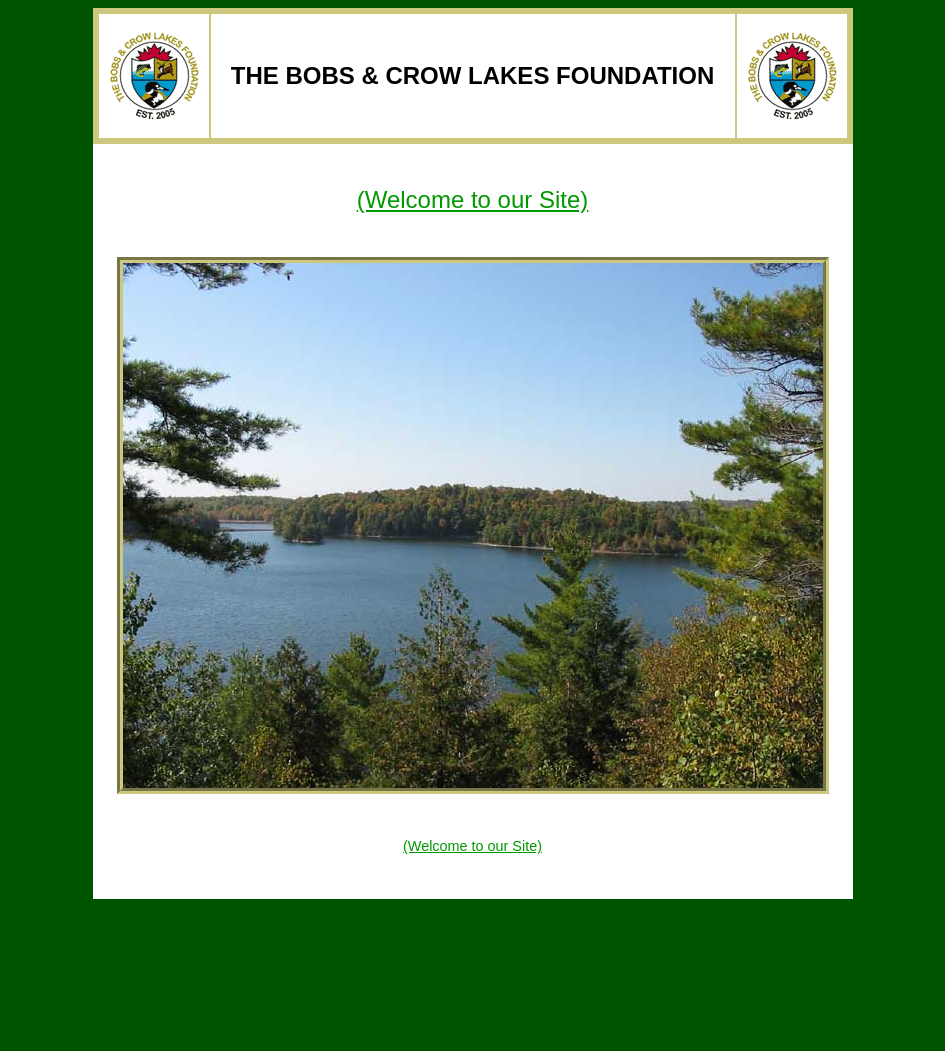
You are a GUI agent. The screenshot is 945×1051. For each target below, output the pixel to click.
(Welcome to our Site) (473, 199)
